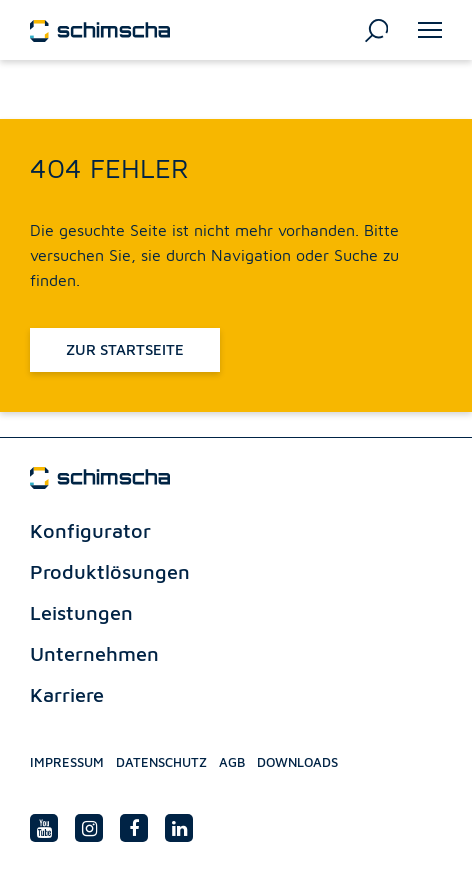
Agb (232, 762)
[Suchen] (376, 29)
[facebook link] (134, 828)
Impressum (67, 762)
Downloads (297, 762)
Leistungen (81, 612)
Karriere (67, 694)
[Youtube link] (44, 828)
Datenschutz (161, 762)
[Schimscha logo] (100, 29)
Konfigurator (90, 530)
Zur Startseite (125, 349)
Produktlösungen (110, 571)
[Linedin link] (179, 828)
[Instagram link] (89, 828)
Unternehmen (94, 653)
